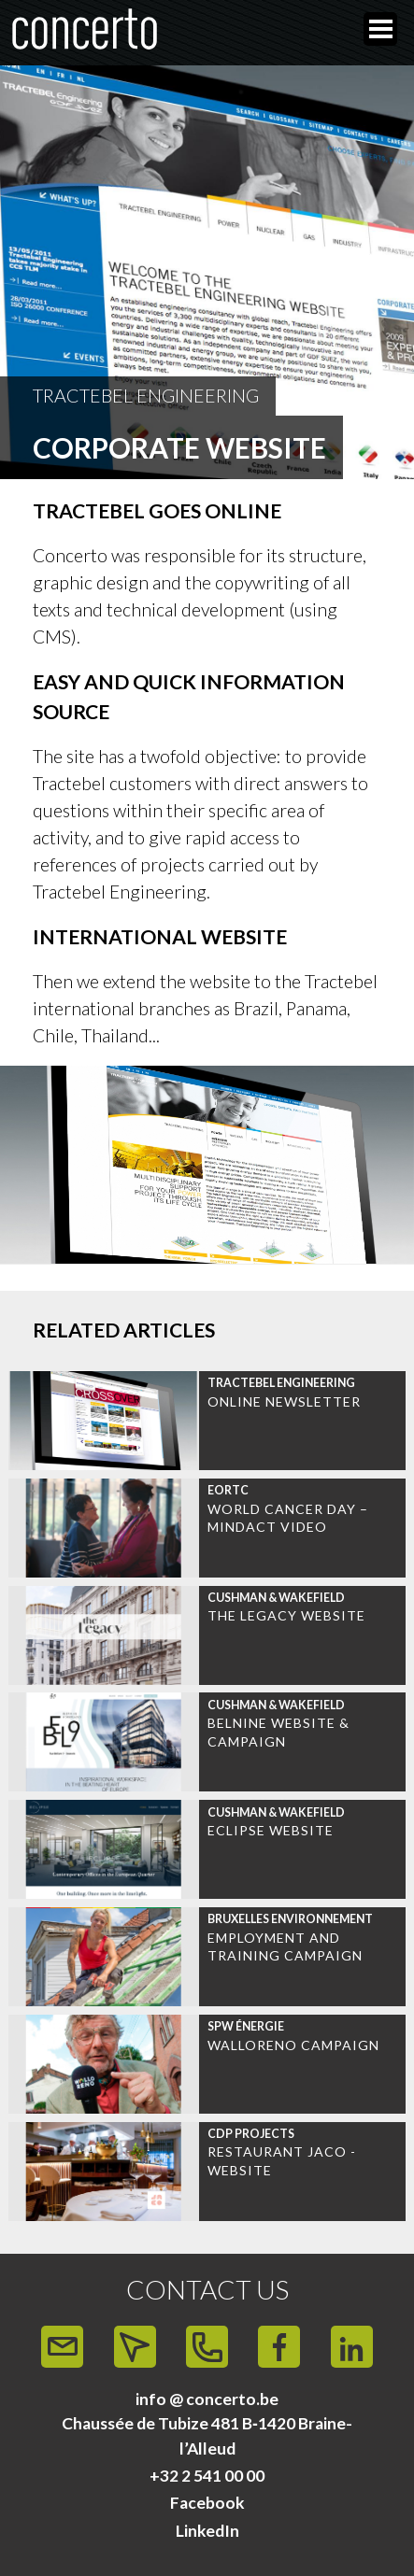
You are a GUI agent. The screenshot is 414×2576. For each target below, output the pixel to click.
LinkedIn (207, 2531)
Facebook (207, 2502)
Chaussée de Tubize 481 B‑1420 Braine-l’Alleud (207, 2435)
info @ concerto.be (207, 2399)
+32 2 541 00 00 (207, 2475)
